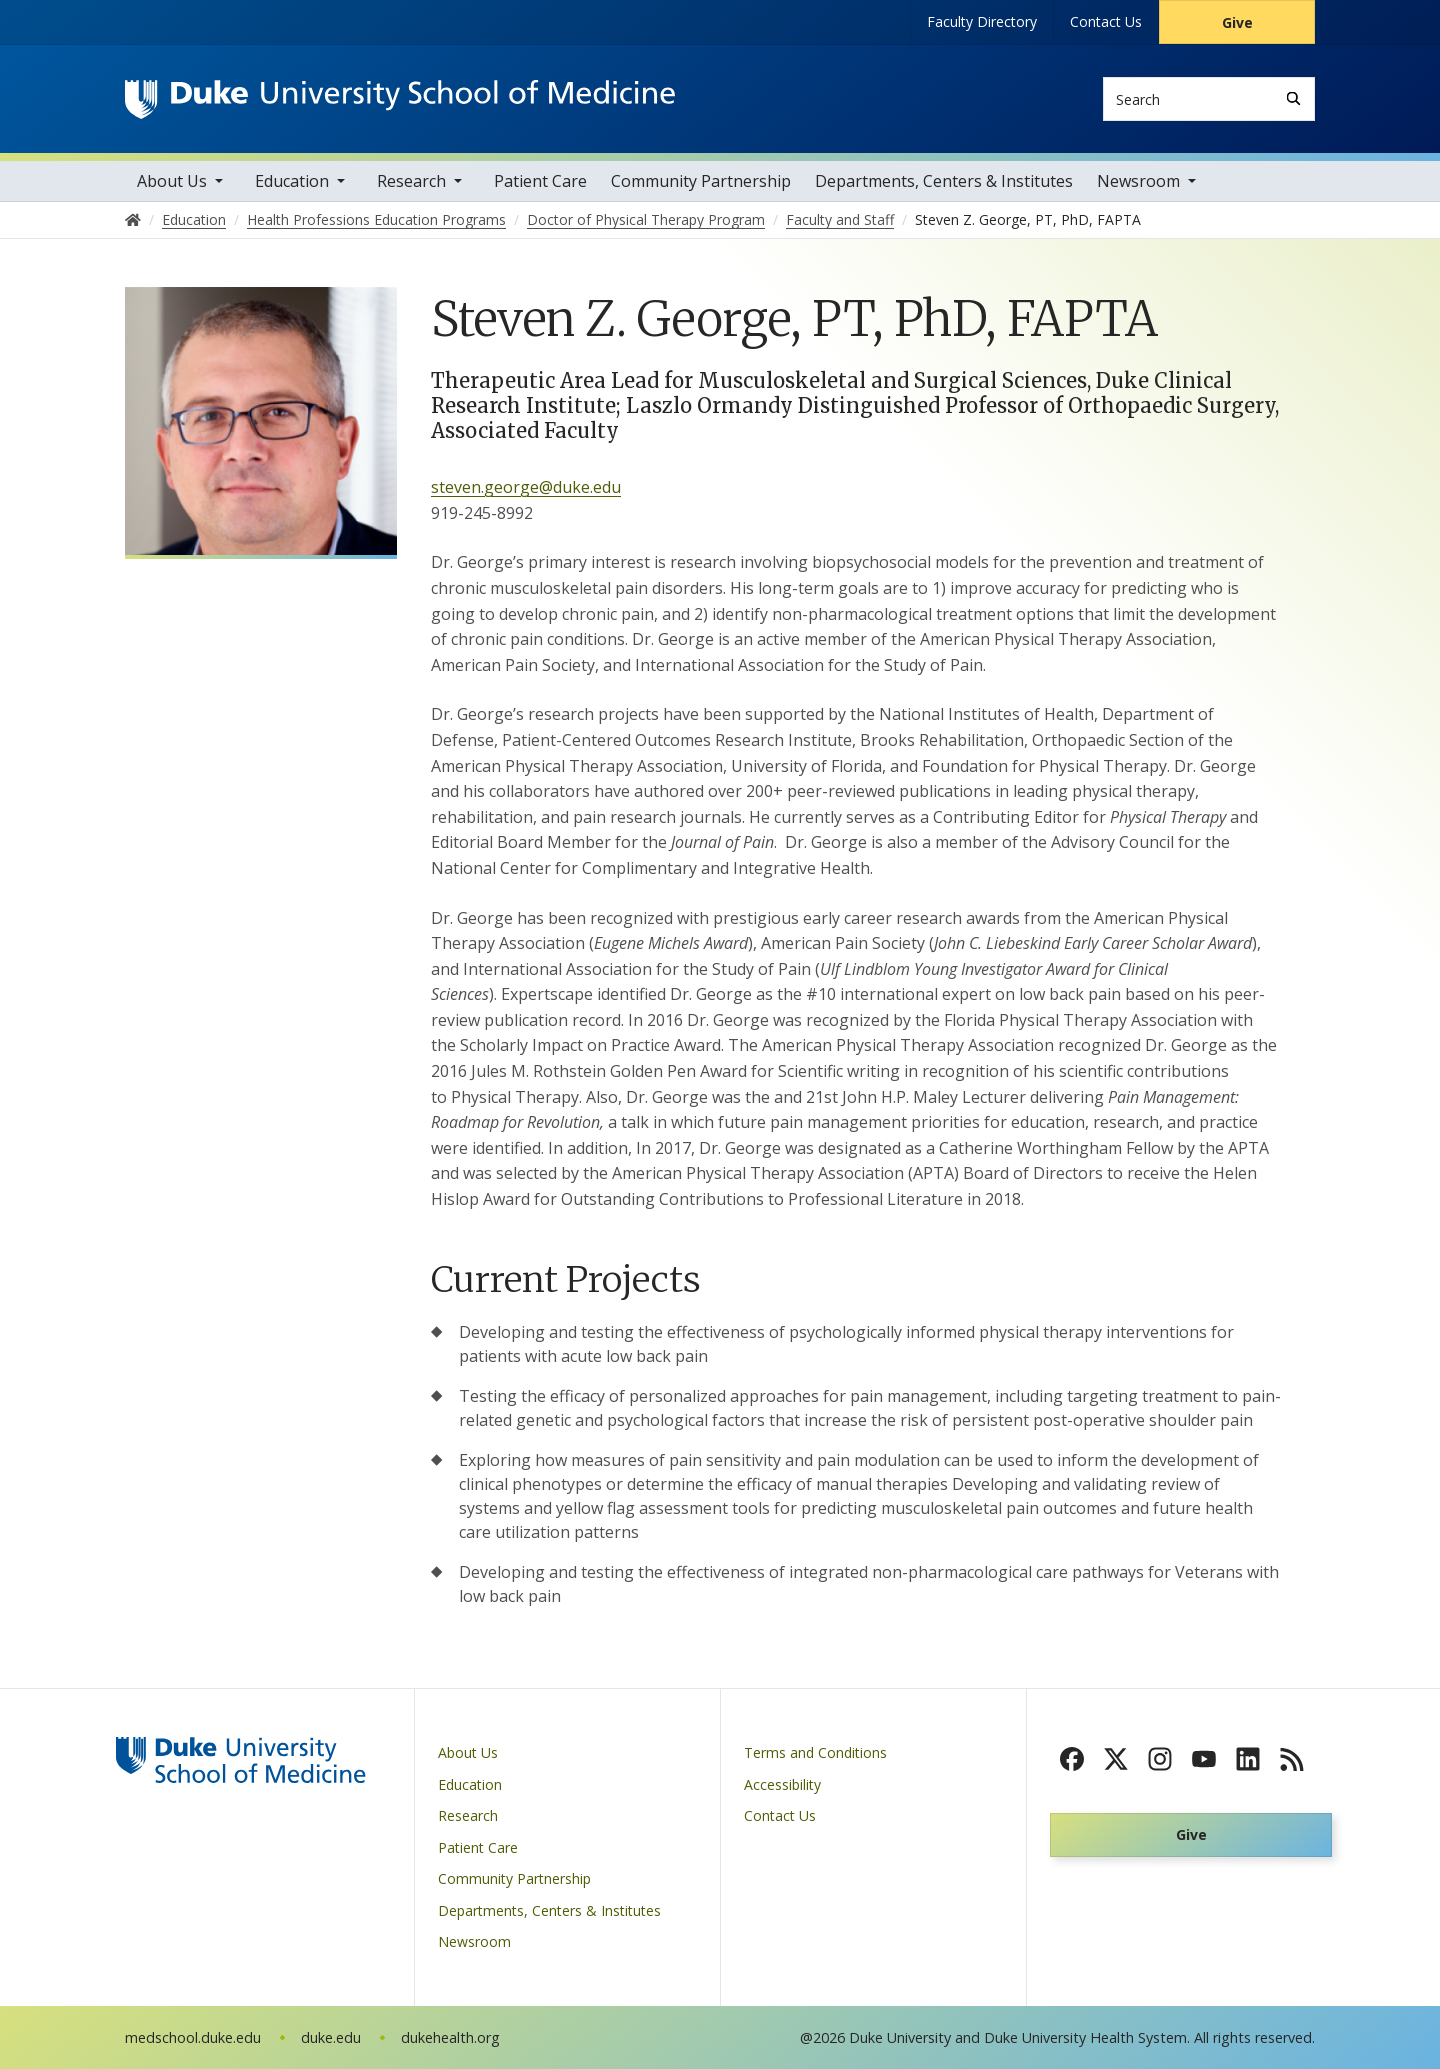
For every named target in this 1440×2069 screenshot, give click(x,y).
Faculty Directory (982, 21)
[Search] (1293, 98)
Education (292, 181)
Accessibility (782, 1784)
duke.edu (331, 2037)
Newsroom (1138, 181)
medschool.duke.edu (193, 2037)
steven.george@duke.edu (526, 487)
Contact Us (1106, 21)
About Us (172, 181)
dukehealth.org (450, 2037)
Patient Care (540, 181)
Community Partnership (701, 181)
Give (1237, 22)
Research (411, 181)
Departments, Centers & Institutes (944, 181)
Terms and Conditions (815, 1752)
